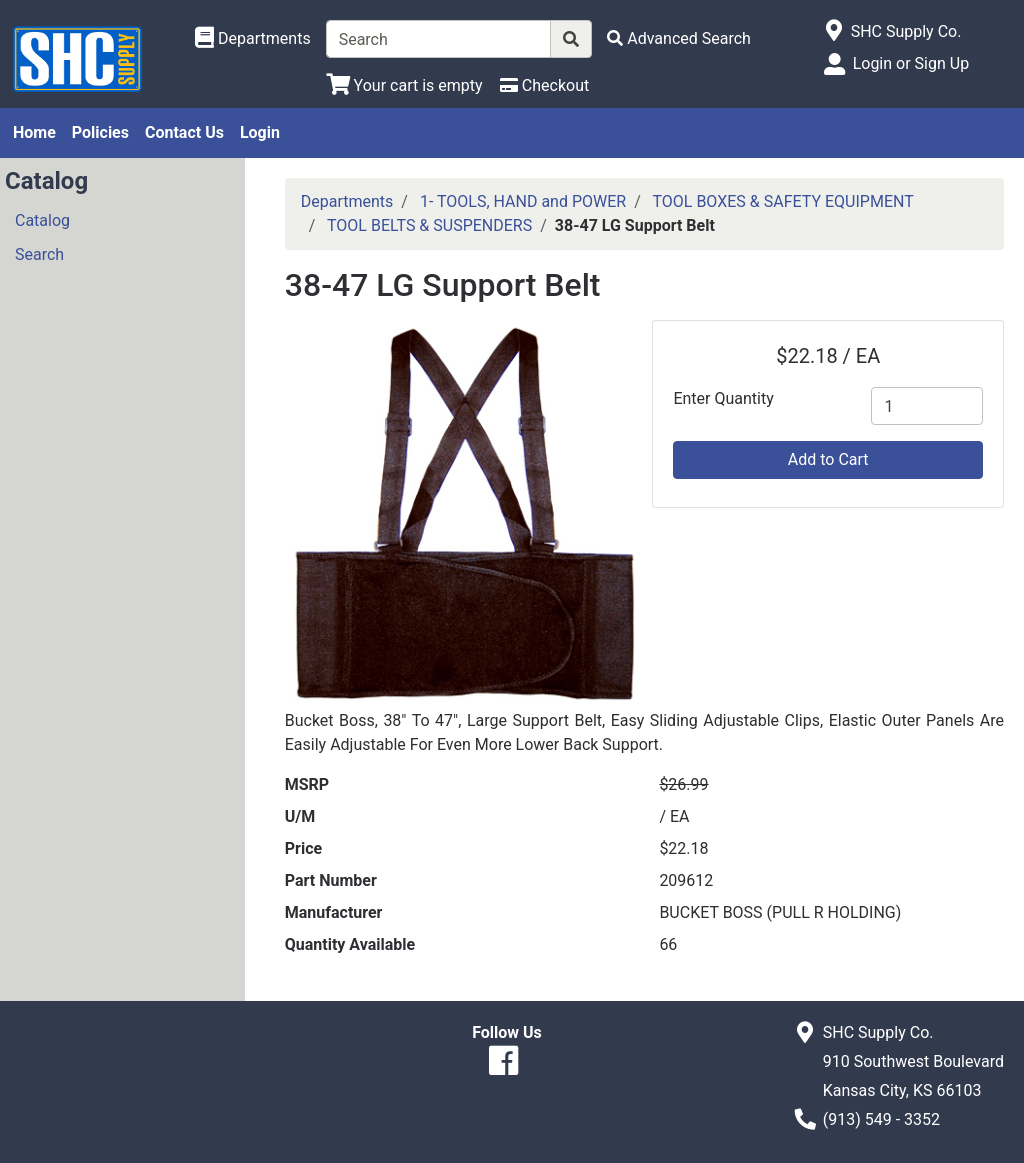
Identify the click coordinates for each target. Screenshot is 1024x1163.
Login (260, 132)
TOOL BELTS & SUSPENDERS (429, 225)
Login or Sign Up (911, 63)
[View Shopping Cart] (404, 85)
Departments (347, 201)
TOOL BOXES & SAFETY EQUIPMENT (782, 201)
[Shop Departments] (253, 39)
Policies (100, 132)
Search (39, 254)
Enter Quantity (723, 398)
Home (34, 132)
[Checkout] (544, 85)
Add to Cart (828, 459)
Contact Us (184, 132)
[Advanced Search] (679, 38)
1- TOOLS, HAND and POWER (523, 201)
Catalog (42, 220)
